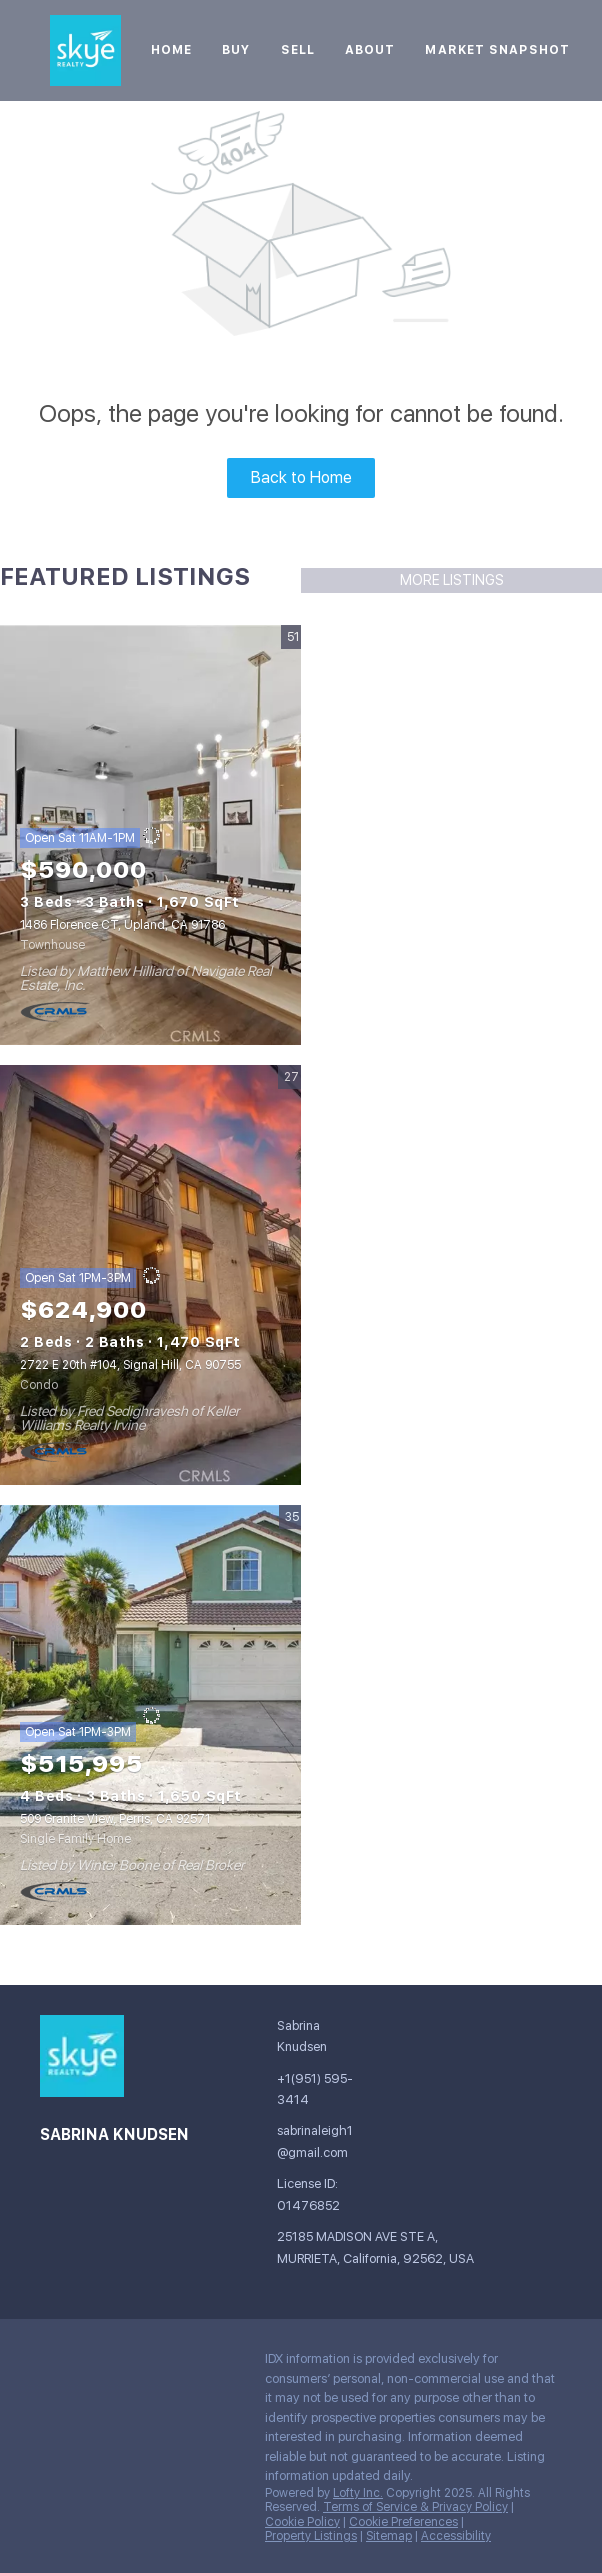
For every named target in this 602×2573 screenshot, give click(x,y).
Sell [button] (298, 50)
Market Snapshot (497, 50)
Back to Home (301, 477)
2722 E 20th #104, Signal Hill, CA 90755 (130, 1365)
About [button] (370, 50)
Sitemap (389, 2536)
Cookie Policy (302, 2522)
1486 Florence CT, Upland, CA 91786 (122, 925)
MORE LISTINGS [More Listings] (452, 580)
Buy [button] (236, 50)
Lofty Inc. (358, 2493)
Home (171, 50)
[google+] (95, 2364)
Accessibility (456, 2536)
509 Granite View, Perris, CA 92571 (115, 1819)
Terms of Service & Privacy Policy (415, 2507)
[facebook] (55, 2364)
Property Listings (311, 2536)
